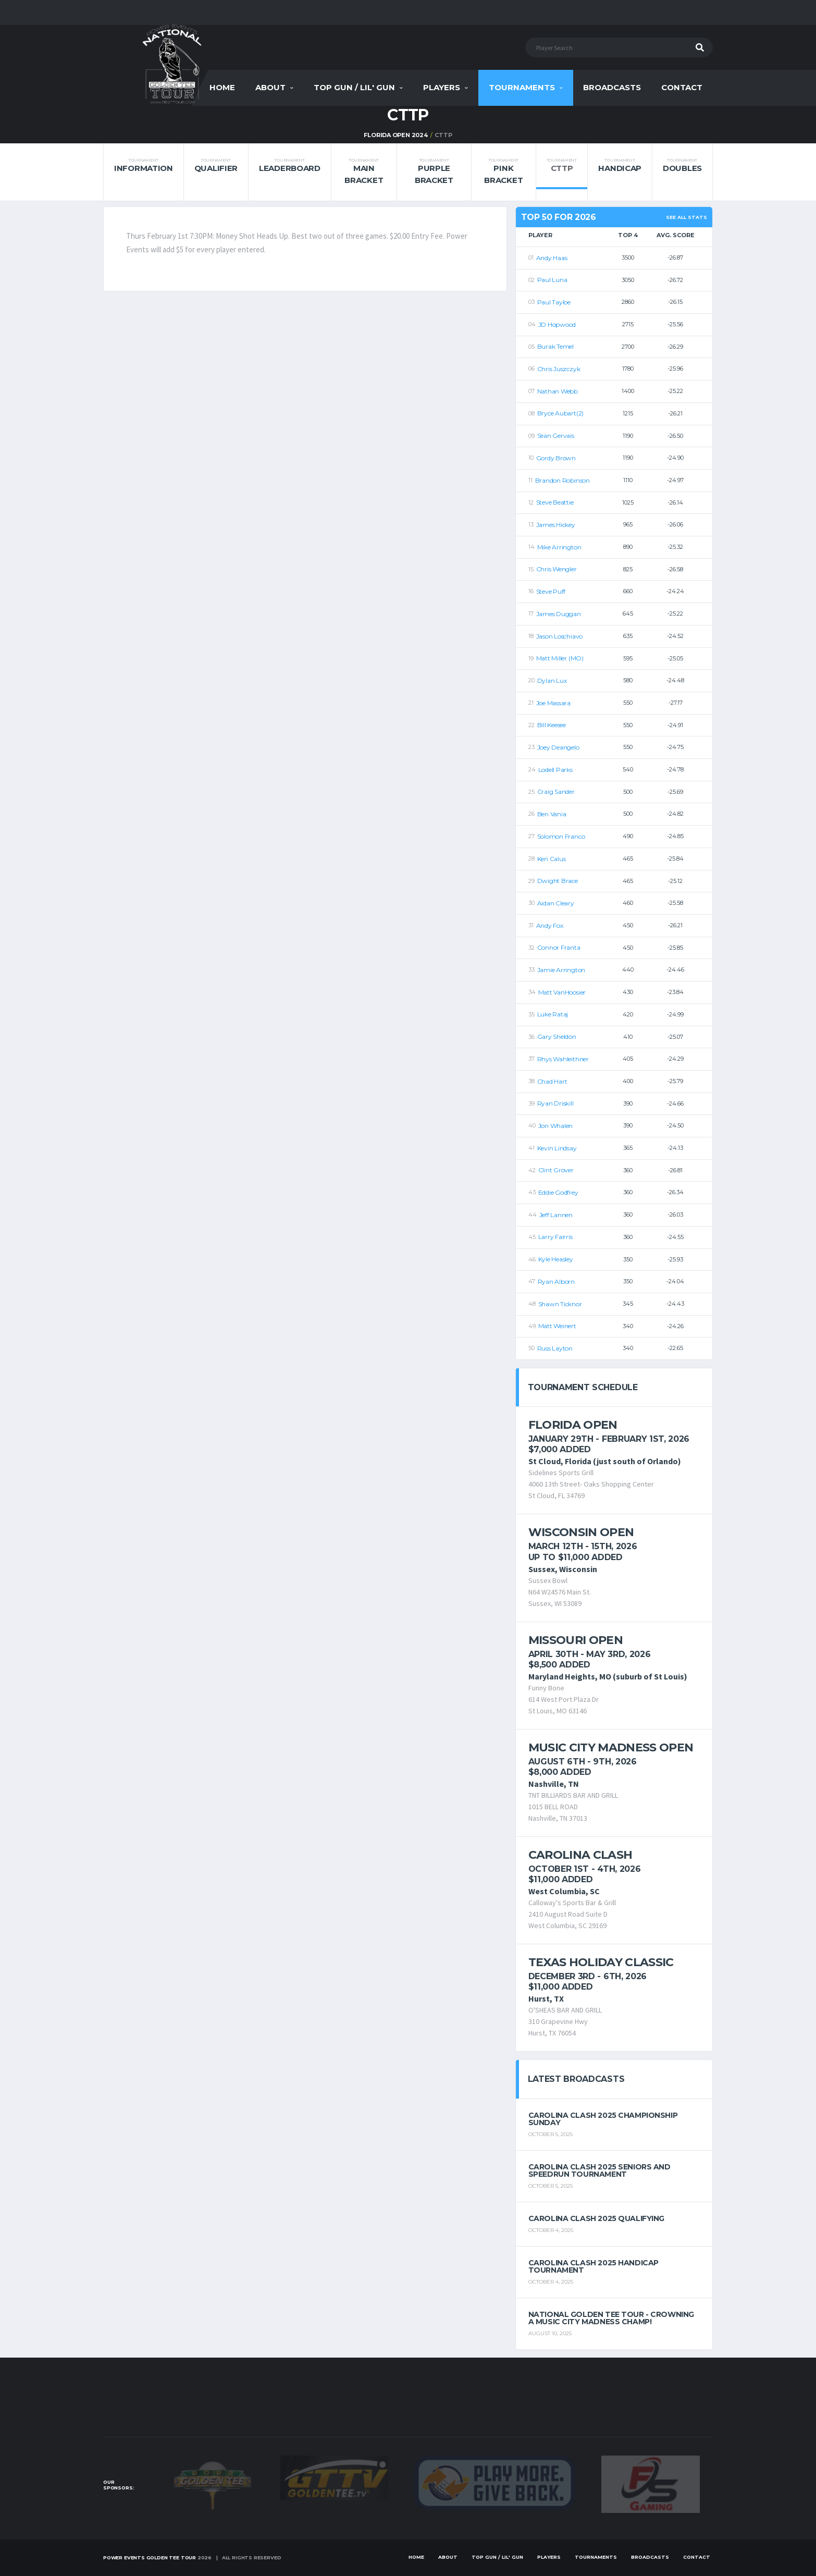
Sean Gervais (555, 435)
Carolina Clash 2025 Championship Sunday (603, 2119)
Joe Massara (553, 703)
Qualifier (216, 165)
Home (222, 87)
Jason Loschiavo (559, 636)
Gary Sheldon (556, 1036)
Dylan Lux (552, 680)
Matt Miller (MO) (560, 658)
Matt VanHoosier (562, 992)
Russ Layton (555, 1348)
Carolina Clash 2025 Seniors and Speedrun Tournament (599, 2170)
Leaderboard (289, 165)
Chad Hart (552, 1081)
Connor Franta (558, 947)
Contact (681, 87)
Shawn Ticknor (560, 1304)
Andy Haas (551, 258)
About (270, 87)
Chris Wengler (556, 569)
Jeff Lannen (556, 1215)
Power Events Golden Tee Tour (149, 2557)
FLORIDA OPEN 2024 (395, 135)
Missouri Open (575, 1640)
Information (143, 165)
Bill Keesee (551, 725)
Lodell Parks (555, 770)
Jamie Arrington (561, 970)
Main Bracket (364, 171)
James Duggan (558, 614)
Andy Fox (549, 925)
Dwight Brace (557, 881)
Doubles (682, 165)
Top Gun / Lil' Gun (354, 87)
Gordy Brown (556, 458)
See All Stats (686, 217)
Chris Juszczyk (558, 369)
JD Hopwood (557, 324)
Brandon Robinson (562, 480)
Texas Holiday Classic (601, 1962)
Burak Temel (555, 346)
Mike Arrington (559, 547)
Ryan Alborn (556, 1281)
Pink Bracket (503, 171)
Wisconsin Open (581, 1532)
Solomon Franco (561, 836)
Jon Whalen (555, 1126)
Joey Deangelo (558, 747)
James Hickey (555, 525)
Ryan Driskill (555, 1103)
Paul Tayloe (554, 302)
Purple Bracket (433, 171)
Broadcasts (612, 87)
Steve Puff (551, 591)
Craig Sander (556, 791)
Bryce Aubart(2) (560, 413)
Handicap (619, 165)
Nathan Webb (557, 391)
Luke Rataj (552, 1014)
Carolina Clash (580, 1855)
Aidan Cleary (555, 903)
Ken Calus (551, 859)
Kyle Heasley (555, 1259)
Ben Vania (551, 814)
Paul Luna (552, 280)
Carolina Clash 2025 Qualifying (596, 2218)
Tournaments (522, 87)
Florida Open (572, 1425)
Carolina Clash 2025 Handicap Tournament (593, 2266)
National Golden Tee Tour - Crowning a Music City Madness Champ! (611, 2318)
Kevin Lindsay (557, 1148)
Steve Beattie (555, 502)
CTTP (562, 165)
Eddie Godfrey (558, 1192)
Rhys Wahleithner (563, 1059)
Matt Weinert (557, 1326)
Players (441, 87)
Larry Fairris (555, 1237)
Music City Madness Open (611, 1747)
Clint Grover (556, 1170)
